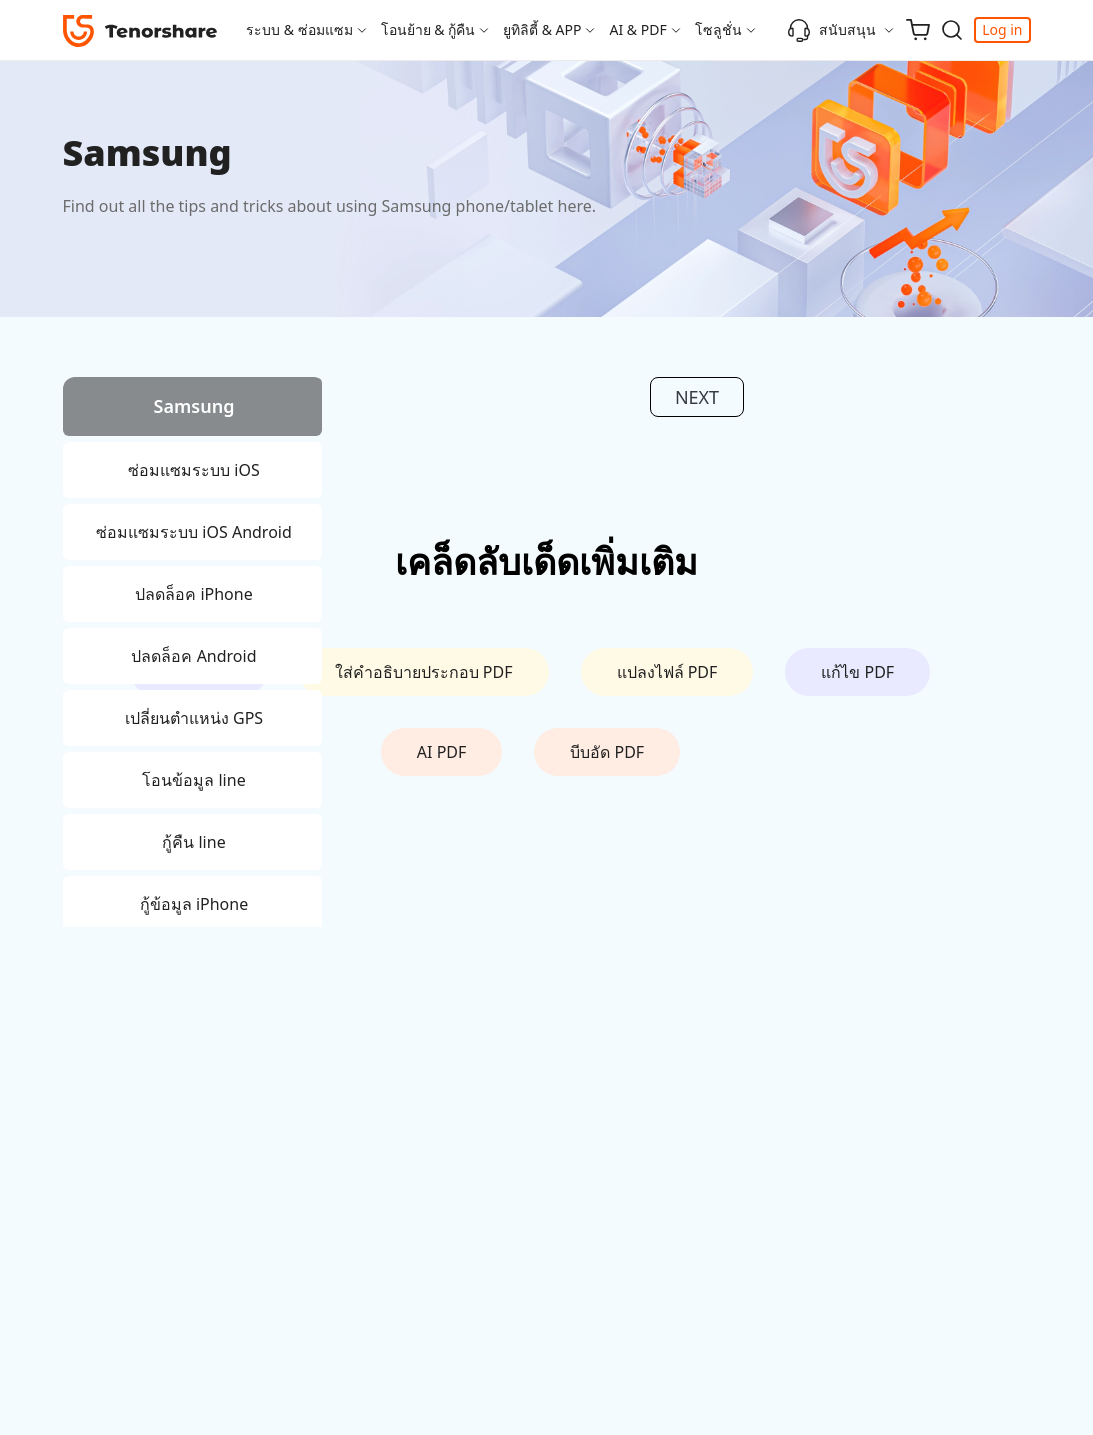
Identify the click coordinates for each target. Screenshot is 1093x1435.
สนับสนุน (831, 30)
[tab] (192, 409)
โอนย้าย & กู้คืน (428, 29)
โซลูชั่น (718, 29)
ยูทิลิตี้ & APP (542, 29)
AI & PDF (637, 29)
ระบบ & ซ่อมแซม (299, 29)
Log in (1002, 29)
